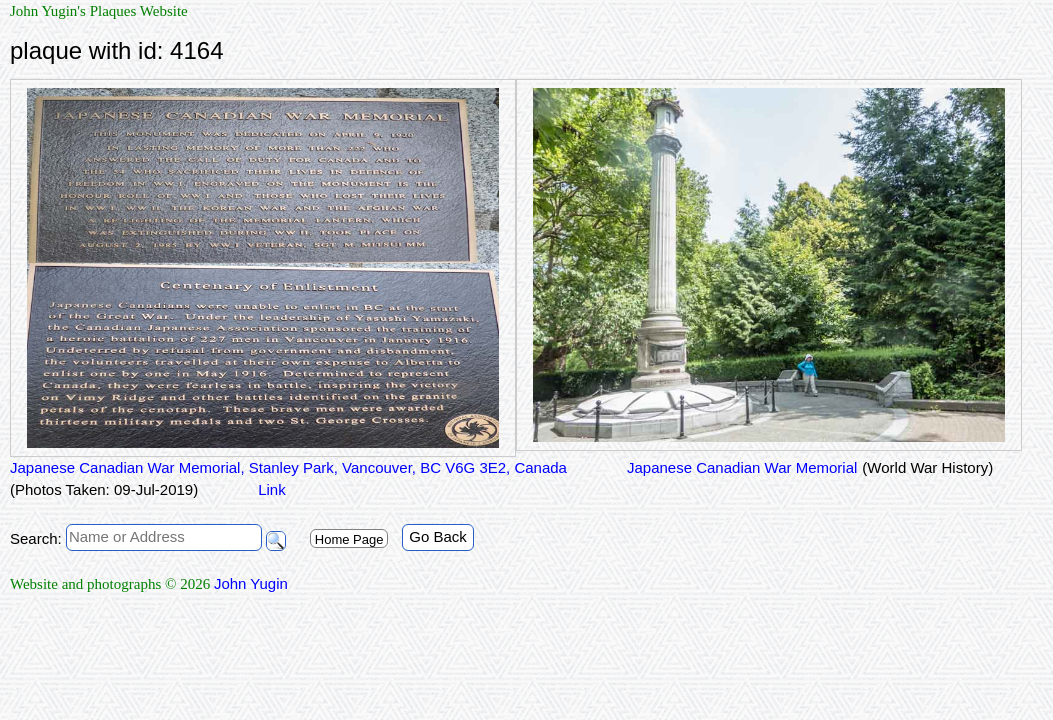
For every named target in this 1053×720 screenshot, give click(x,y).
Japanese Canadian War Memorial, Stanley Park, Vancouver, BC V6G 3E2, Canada (288, 467)
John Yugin (251, 583)
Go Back (438, 536)
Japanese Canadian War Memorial (742, 467)
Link (272, 489)
